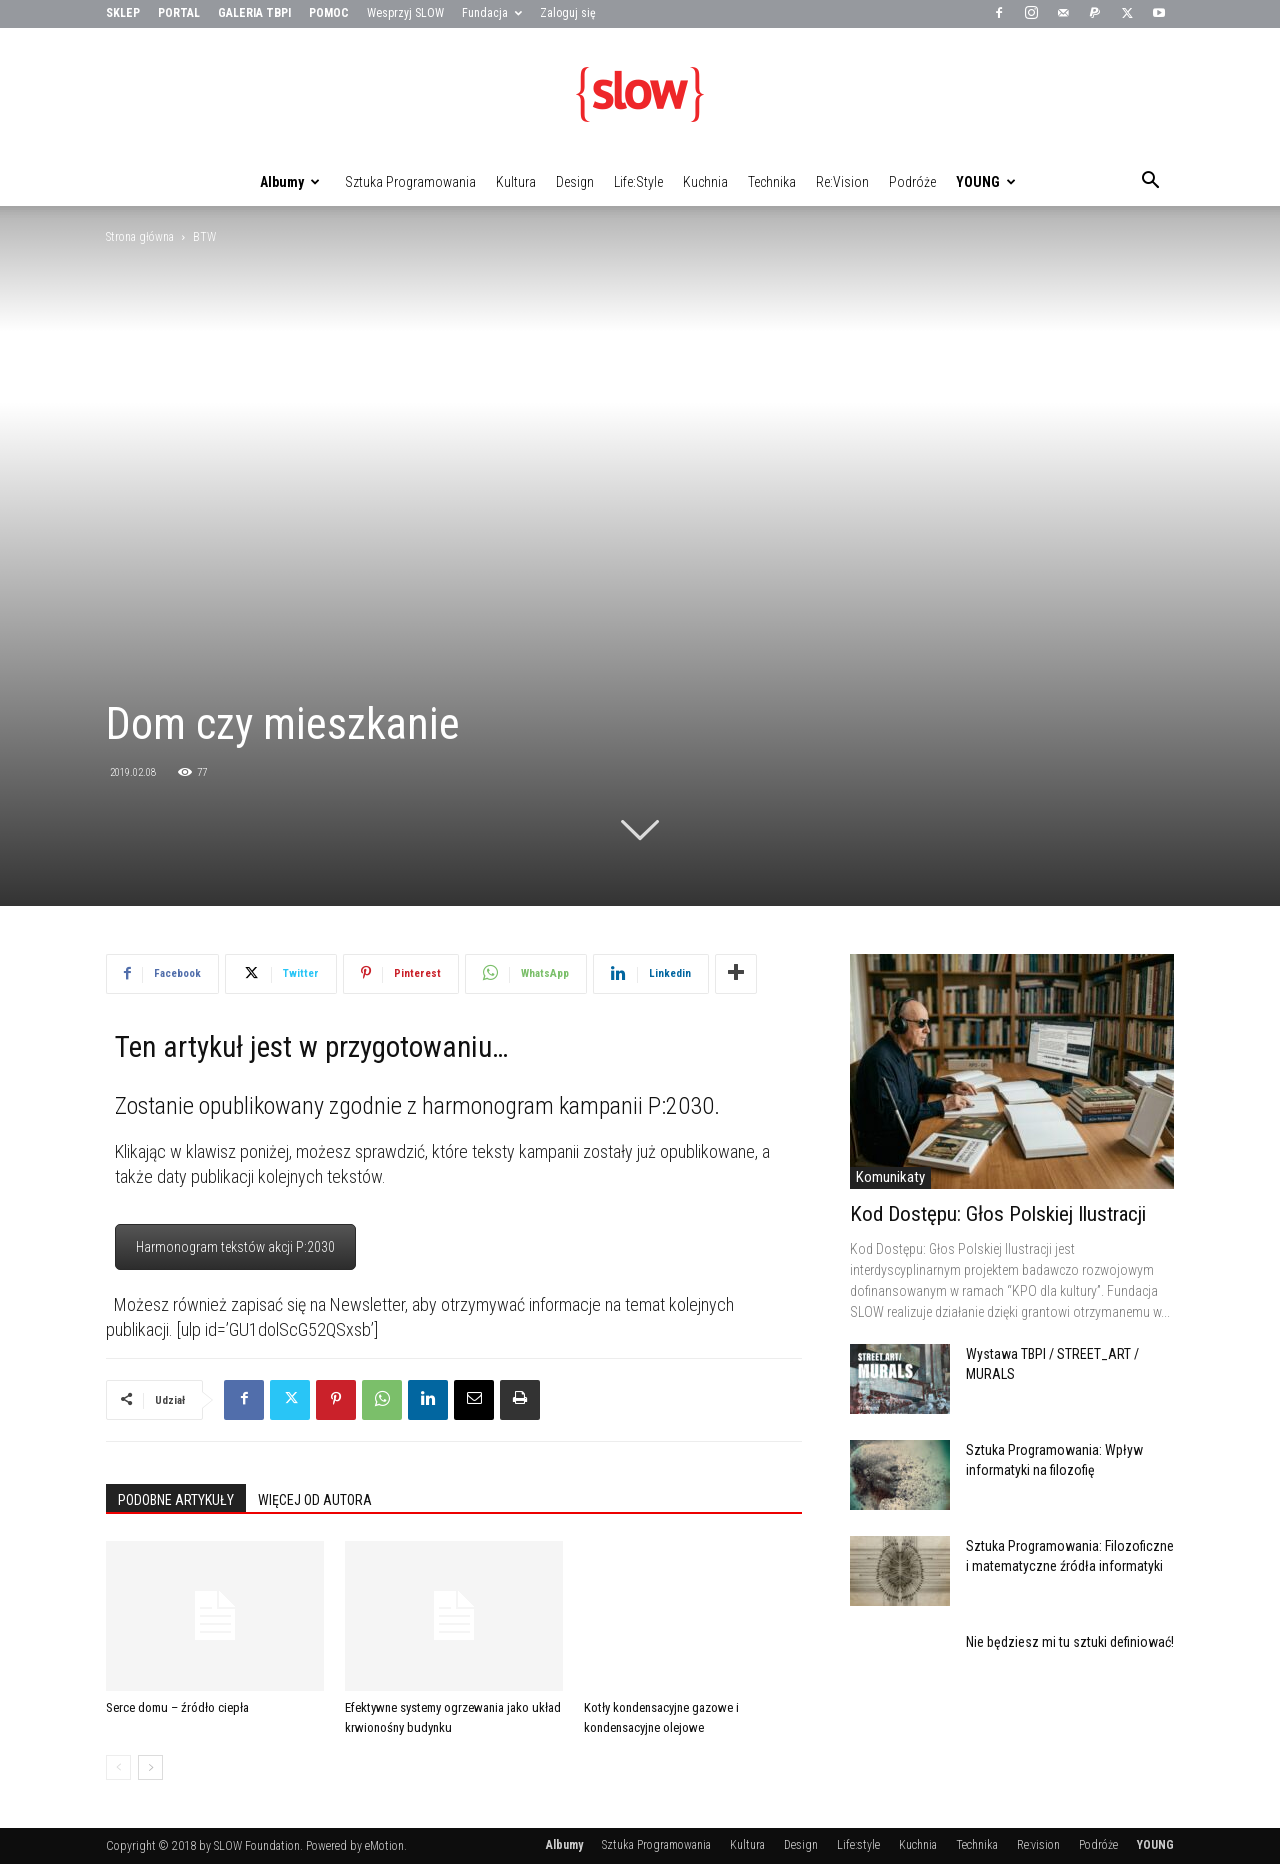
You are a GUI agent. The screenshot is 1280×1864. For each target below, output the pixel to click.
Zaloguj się (568, 13)
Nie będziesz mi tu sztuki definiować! (1070, 1642)
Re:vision (842, 182)
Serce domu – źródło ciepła (177, 1707)
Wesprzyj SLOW (405, 13)
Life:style (638, 182)
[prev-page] (118, 1767)
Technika (772, 182)
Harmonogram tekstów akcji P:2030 (235, 1247)
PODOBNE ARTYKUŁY (176, 1500)
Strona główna (140, 237)
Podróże (912, 182)
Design (575, 182)
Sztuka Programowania (410, 182)
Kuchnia (705, 182)
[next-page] (150, 1767)
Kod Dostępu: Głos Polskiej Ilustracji (998, 1214)
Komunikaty (890, 1177)
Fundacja (492, 13)
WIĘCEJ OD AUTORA (315, 1500)
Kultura (516, 182)
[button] (1150, 183)
